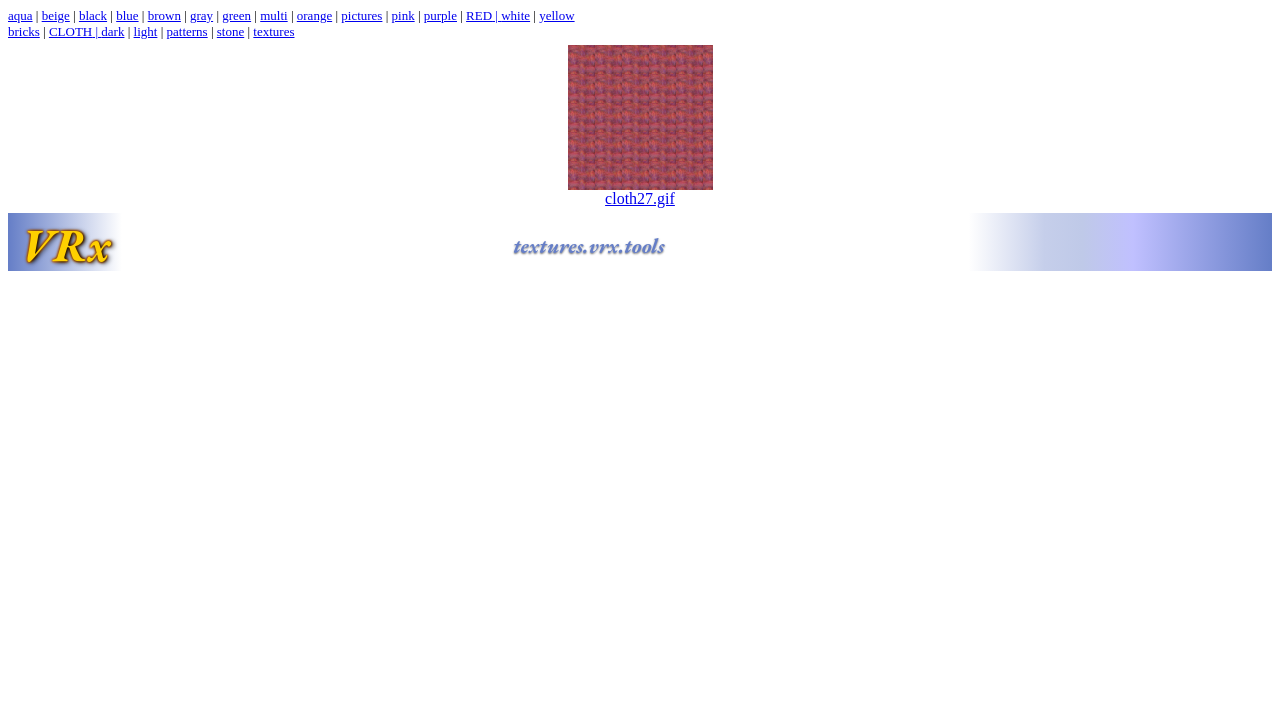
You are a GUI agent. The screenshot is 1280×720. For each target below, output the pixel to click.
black (93, 15)
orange (314, 15)
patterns (187, 31)
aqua (20, 15)
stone (230, 31)
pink (403, 15)
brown (164, 15)
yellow (556, 15)
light (146, 31)
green (236, 15)
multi (273, 15)
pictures (361, 15)
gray (201, 15)
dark (112, 31)
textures (273, 31)
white (515, 15)
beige (56, 15)
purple (440, 15)
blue (127, 15)
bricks (24, 31)
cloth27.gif (640, 191)
